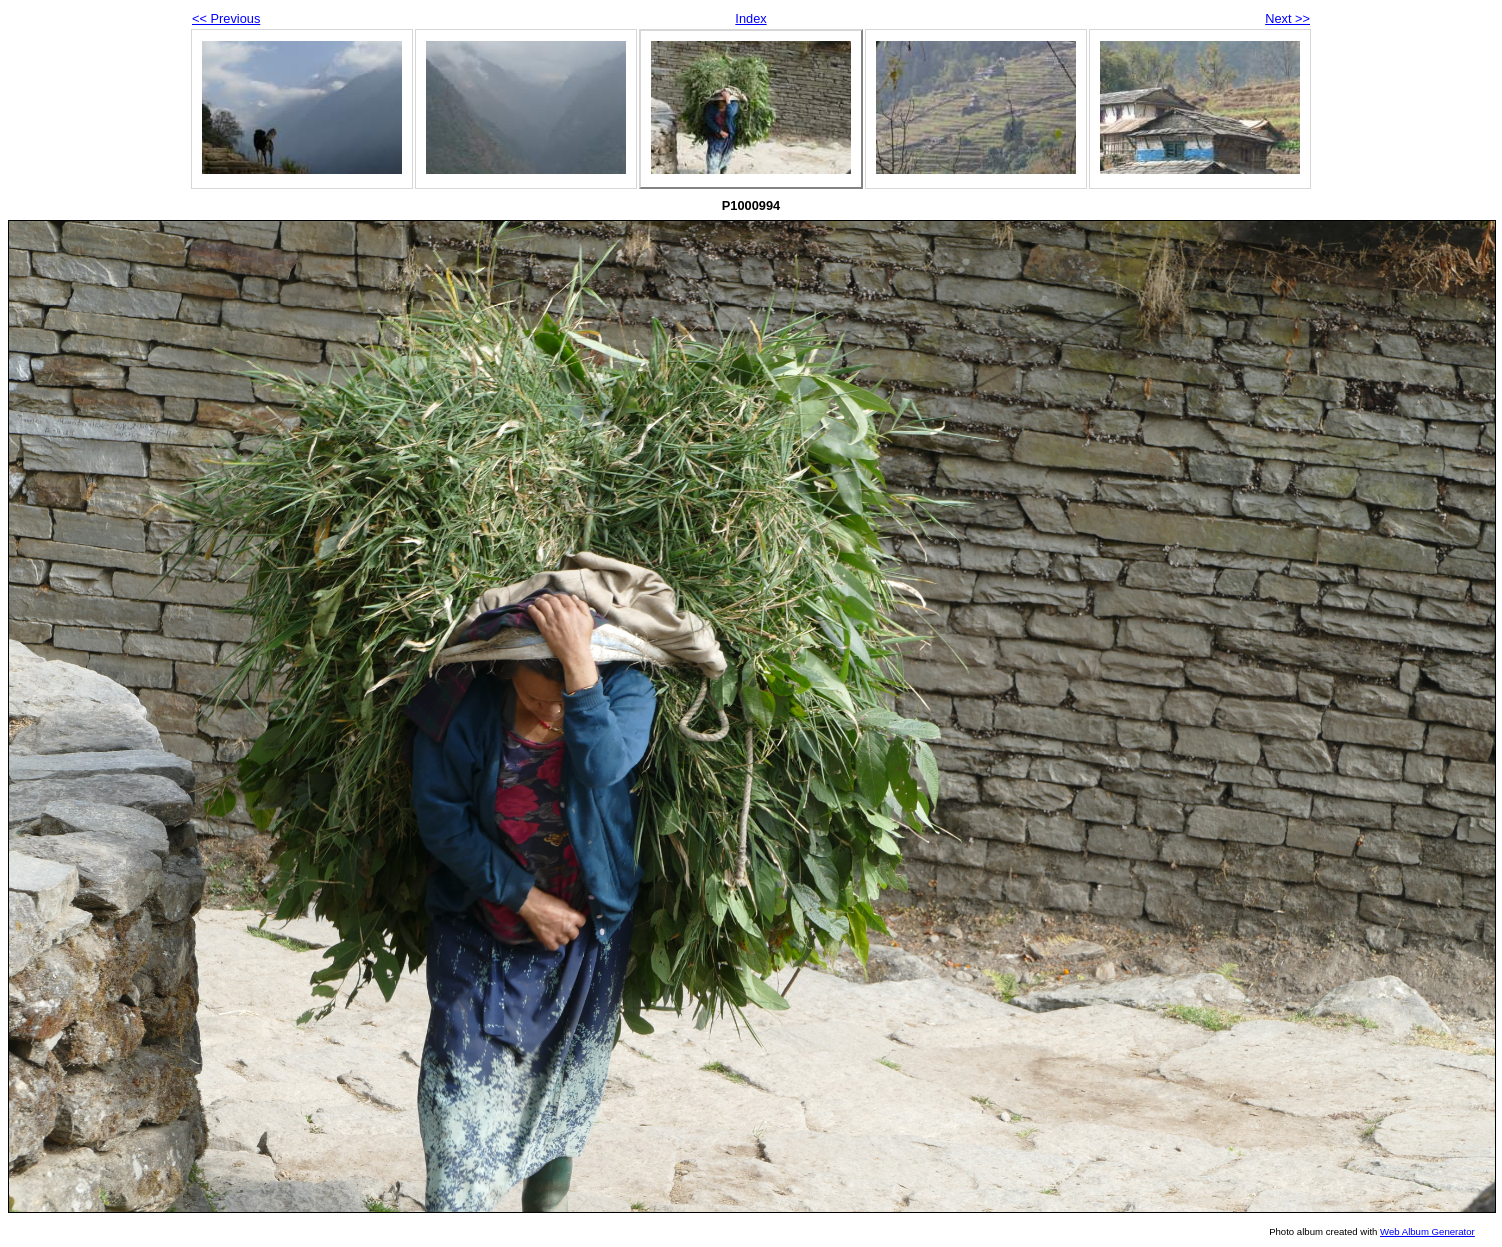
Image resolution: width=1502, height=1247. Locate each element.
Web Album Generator (1427, 1231)
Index (750, 18)
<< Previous (226, 18)
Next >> (1287, 18)
